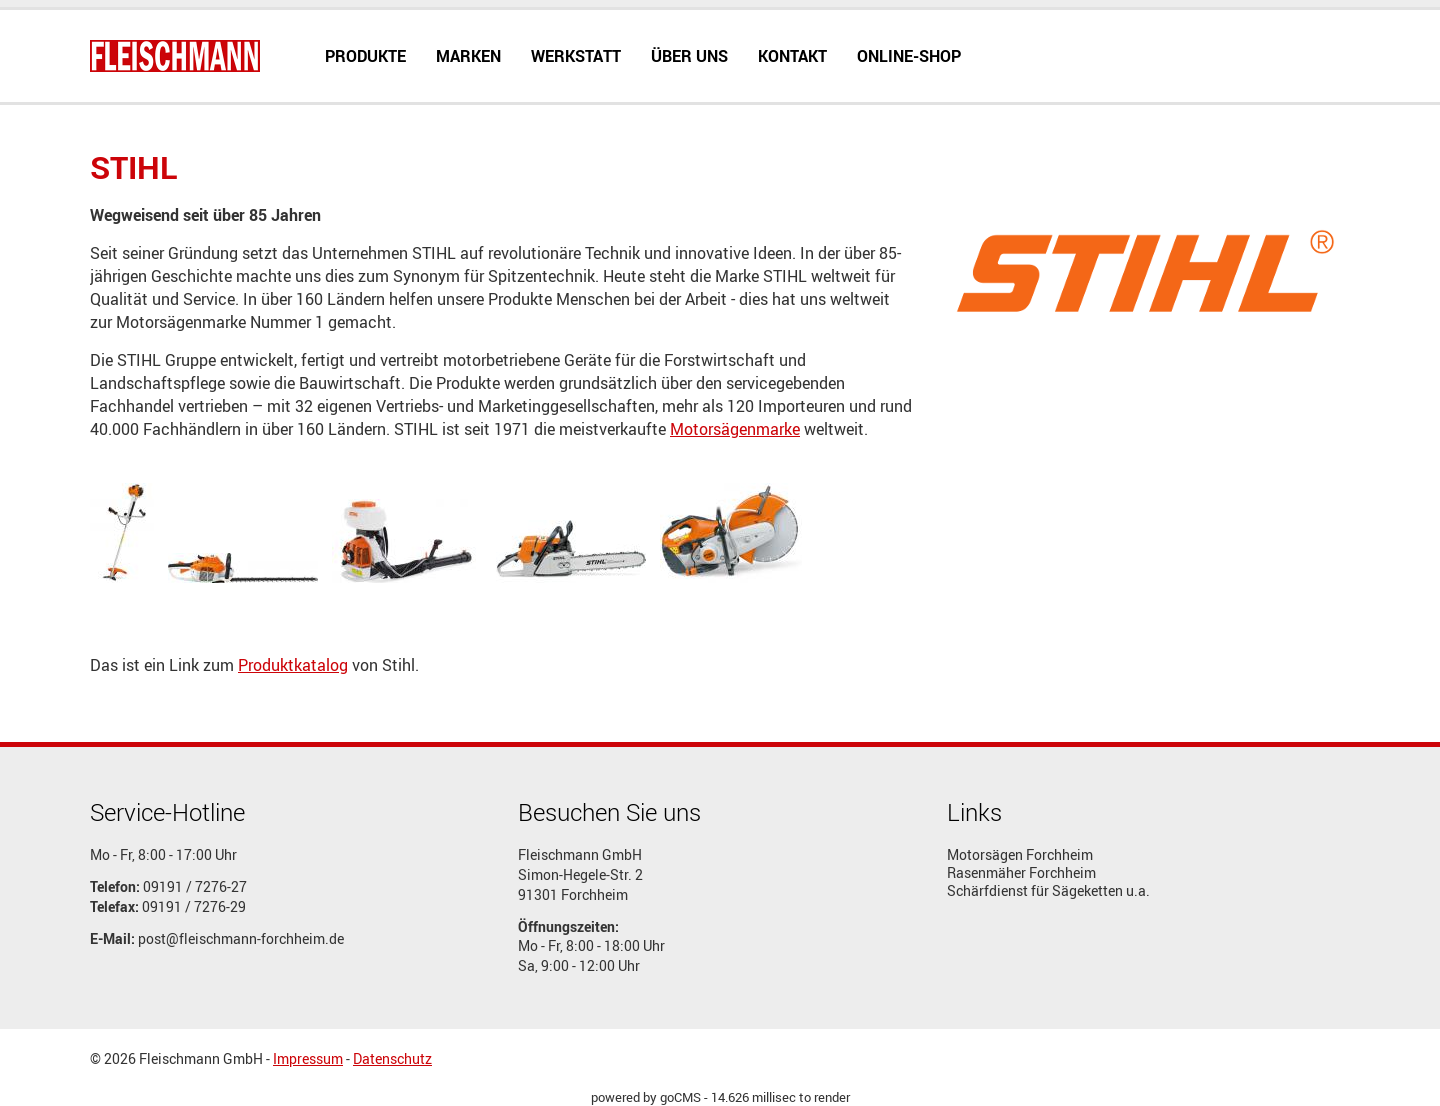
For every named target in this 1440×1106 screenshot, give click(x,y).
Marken (468, 56)
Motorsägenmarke (735, 429)
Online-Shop (909, 56)
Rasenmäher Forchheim (1021, 873)
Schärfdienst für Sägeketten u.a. (1048, 891)
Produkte (365, 56)
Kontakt (792, 56)
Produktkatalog (293, 665)
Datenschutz (392, 1058)
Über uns (689, 56)
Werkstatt (576, 56)
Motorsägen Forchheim (1020, 855)
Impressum (308, 1058)
